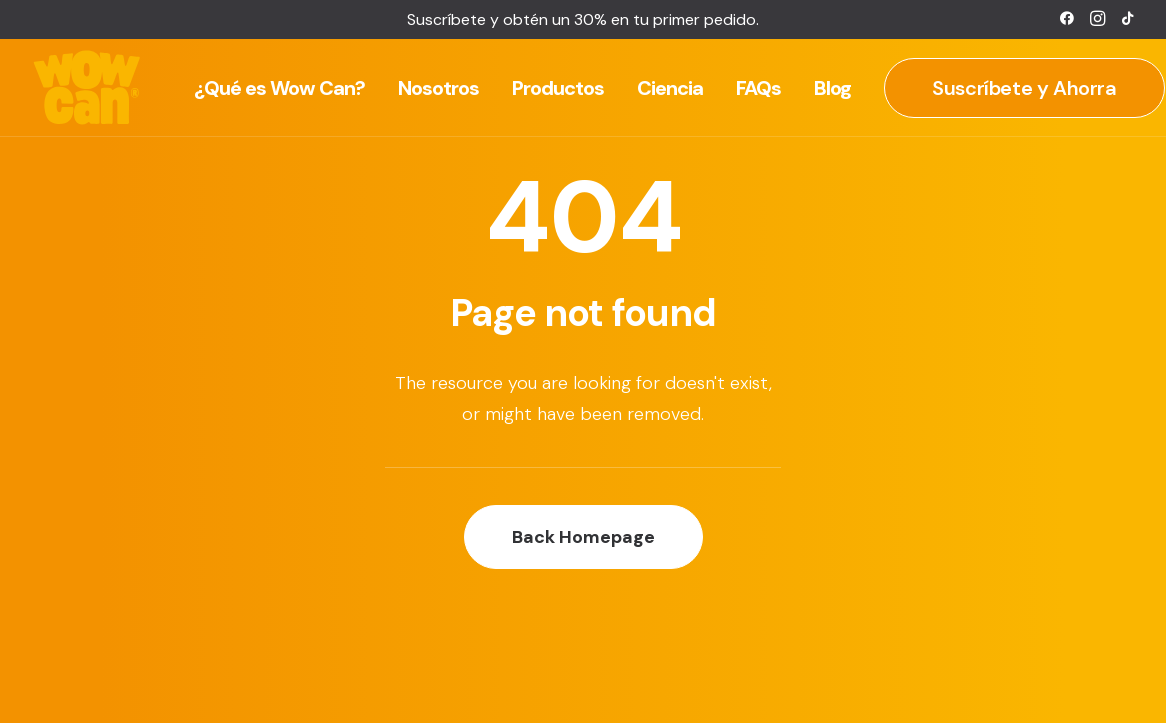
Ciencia (670, 88)
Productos (558, 88)
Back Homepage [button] (583, 537)
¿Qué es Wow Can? (279, 88)
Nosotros (438, 88)
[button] (1067, 18)
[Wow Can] (87, 88)
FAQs (758, 88)
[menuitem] (1067, 18)
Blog (832, 88)
